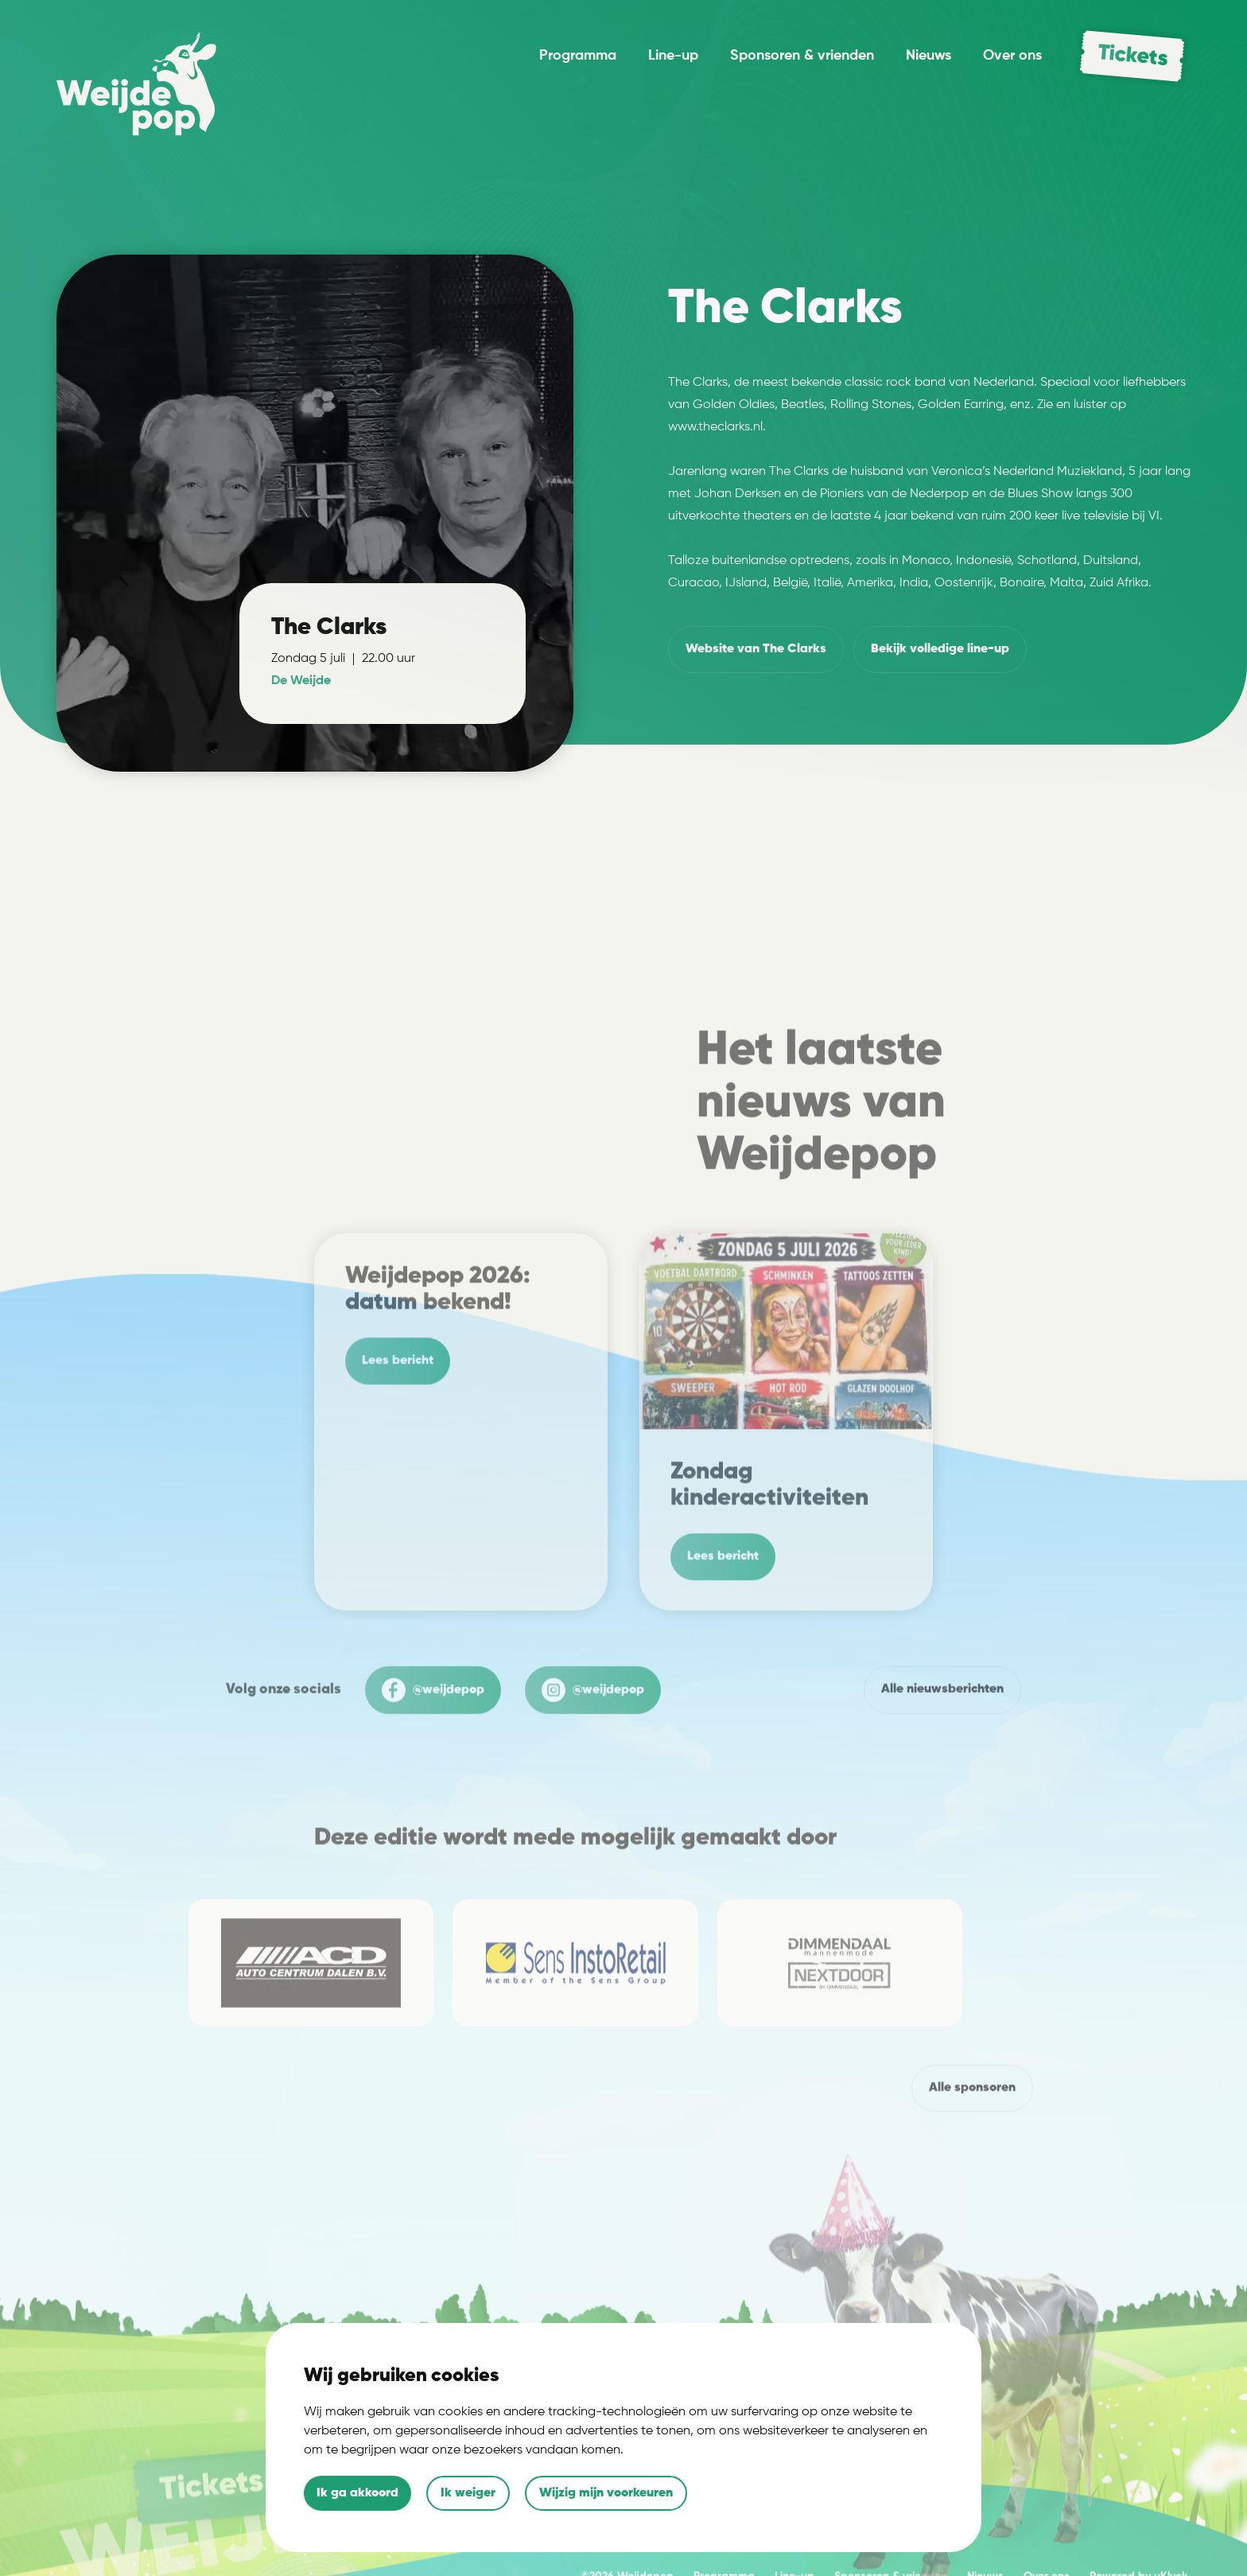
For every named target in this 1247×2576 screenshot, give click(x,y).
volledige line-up (940, 649)
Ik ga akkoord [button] (357, 2493)
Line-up (673, 56)
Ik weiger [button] (468, 2493)
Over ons (1012, 56)
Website (756, 649)
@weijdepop (433, 1735)
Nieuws (928, 56)
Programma (577, 56)
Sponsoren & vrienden (802, 56)
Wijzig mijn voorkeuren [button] (606, 2493)
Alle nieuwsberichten (942, 1734)
